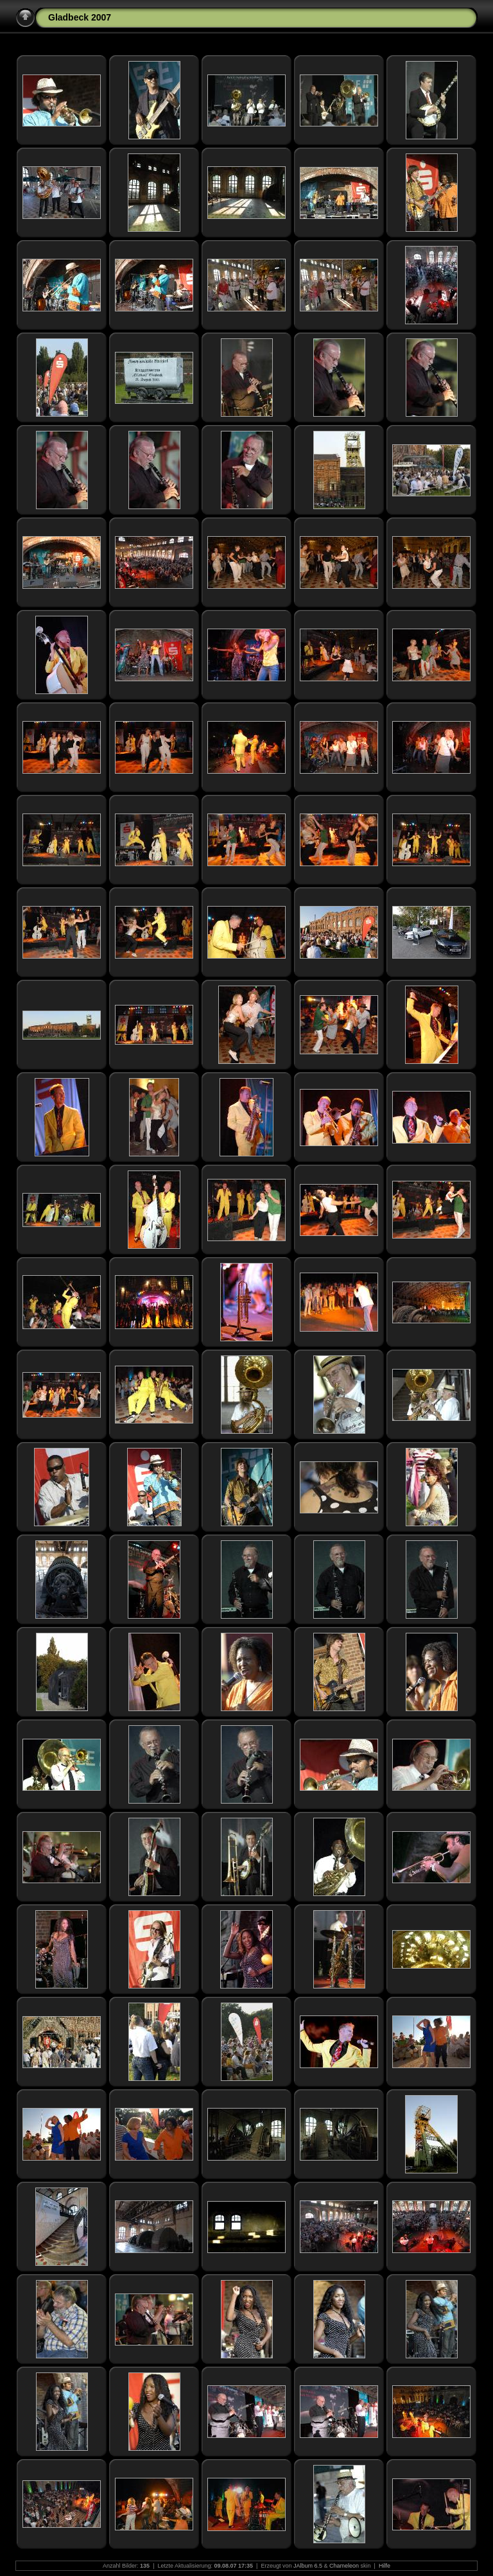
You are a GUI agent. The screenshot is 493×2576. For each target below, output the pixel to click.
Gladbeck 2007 (79, 17)
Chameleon (344, 2566)
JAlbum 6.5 (307, 2566)
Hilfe (384, 2566)
